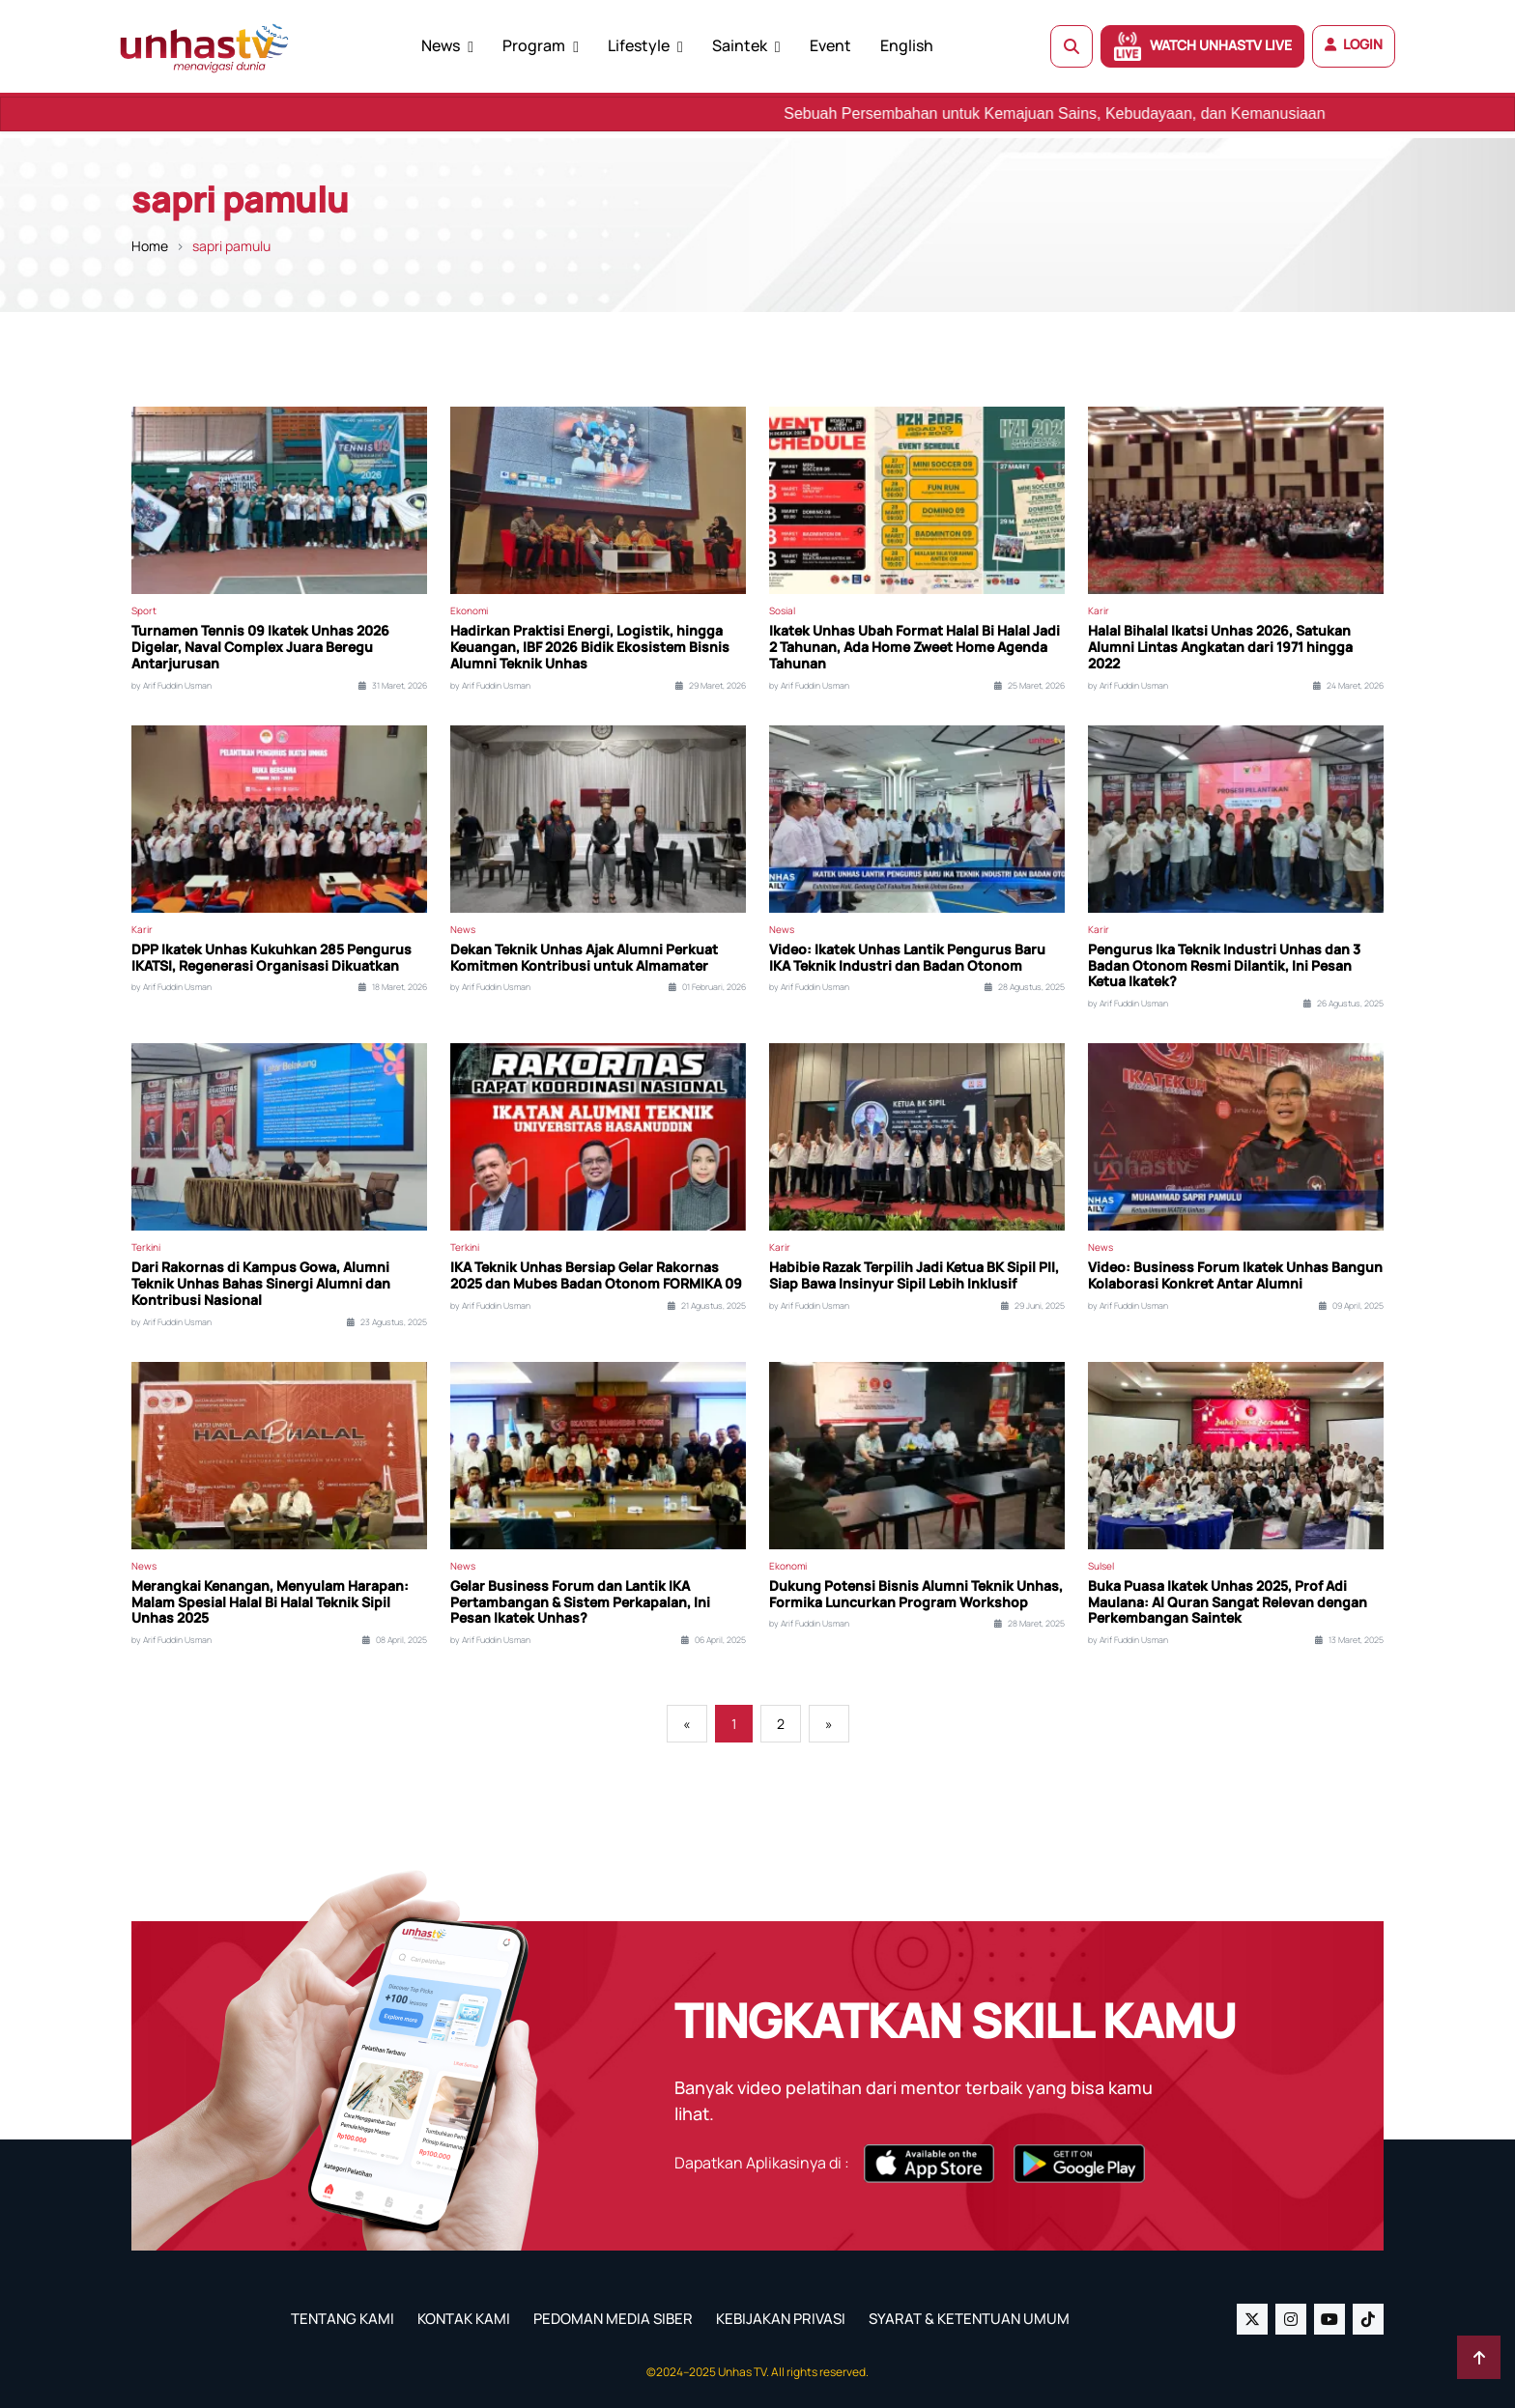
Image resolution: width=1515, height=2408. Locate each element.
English (906, 45)
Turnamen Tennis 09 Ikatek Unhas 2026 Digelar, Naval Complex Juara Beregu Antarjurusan (260, 647)
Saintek (739, 45)
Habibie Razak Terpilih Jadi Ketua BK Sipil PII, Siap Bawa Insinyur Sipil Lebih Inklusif (914, 1276)
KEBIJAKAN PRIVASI (780, 2319)
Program (533, 45)
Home (149, 246)
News (440, 45)
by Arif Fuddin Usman (171, 686)
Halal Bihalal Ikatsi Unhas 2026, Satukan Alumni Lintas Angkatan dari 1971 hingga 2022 (1220, 647)
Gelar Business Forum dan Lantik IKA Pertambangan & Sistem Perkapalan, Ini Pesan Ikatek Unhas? (580, 1602)
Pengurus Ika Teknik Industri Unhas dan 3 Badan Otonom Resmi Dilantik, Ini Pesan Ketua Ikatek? (1224, 966)
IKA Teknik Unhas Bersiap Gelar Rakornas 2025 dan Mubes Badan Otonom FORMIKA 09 (596, 1276)
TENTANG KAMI (342, 2319)
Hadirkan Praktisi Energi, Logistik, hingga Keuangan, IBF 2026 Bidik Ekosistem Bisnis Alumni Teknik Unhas (589, 647)
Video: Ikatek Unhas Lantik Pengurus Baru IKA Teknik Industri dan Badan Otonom (907, 958)
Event (830, 45)
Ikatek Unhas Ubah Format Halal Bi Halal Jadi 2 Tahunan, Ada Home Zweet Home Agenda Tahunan (914, 647)
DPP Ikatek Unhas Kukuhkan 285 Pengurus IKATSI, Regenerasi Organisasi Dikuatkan (271, 958)
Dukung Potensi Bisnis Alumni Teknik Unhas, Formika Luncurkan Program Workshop (916, 1594)
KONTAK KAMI (463, 2319)
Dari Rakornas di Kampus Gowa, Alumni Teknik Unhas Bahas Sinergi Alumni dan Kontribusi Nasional (260, 1284)
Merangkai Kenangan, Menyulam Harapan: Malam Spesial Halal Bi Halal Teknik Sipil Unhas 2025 (270, 1602)
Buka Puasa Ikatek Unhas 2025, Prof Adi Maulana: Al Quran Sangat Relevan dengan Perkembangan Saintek (1227, 1602)
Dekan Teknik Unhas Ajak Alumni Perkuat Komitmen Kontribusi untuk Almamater (584, 958)
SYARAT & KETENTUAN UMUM (969, 2319)
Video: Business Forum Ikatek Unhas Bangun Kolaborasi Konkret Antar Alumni (1235, 1276)
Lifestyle (639, 45)
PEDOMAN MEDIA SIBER (613, 2319)
